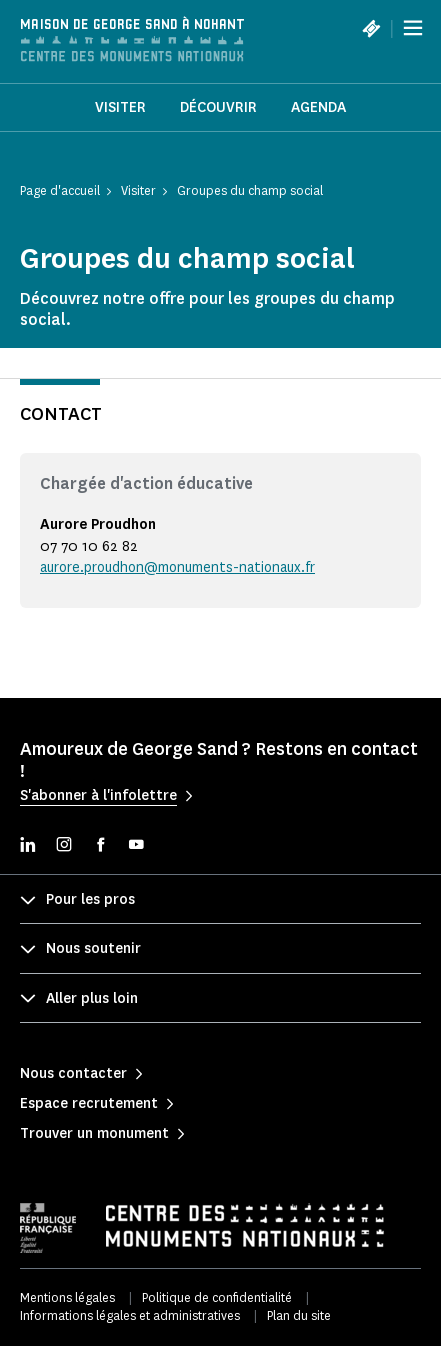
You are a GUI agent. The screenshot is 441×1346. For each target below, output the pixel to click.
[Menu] (413, 28)
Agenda (318, 107)
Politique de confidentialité (217, 1297)
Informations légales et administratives (130, 1315)
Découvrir (218, 107)
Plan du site (299, 1315)
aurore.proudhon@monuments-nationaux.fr (177, 567)
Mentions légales (67, 1297)
